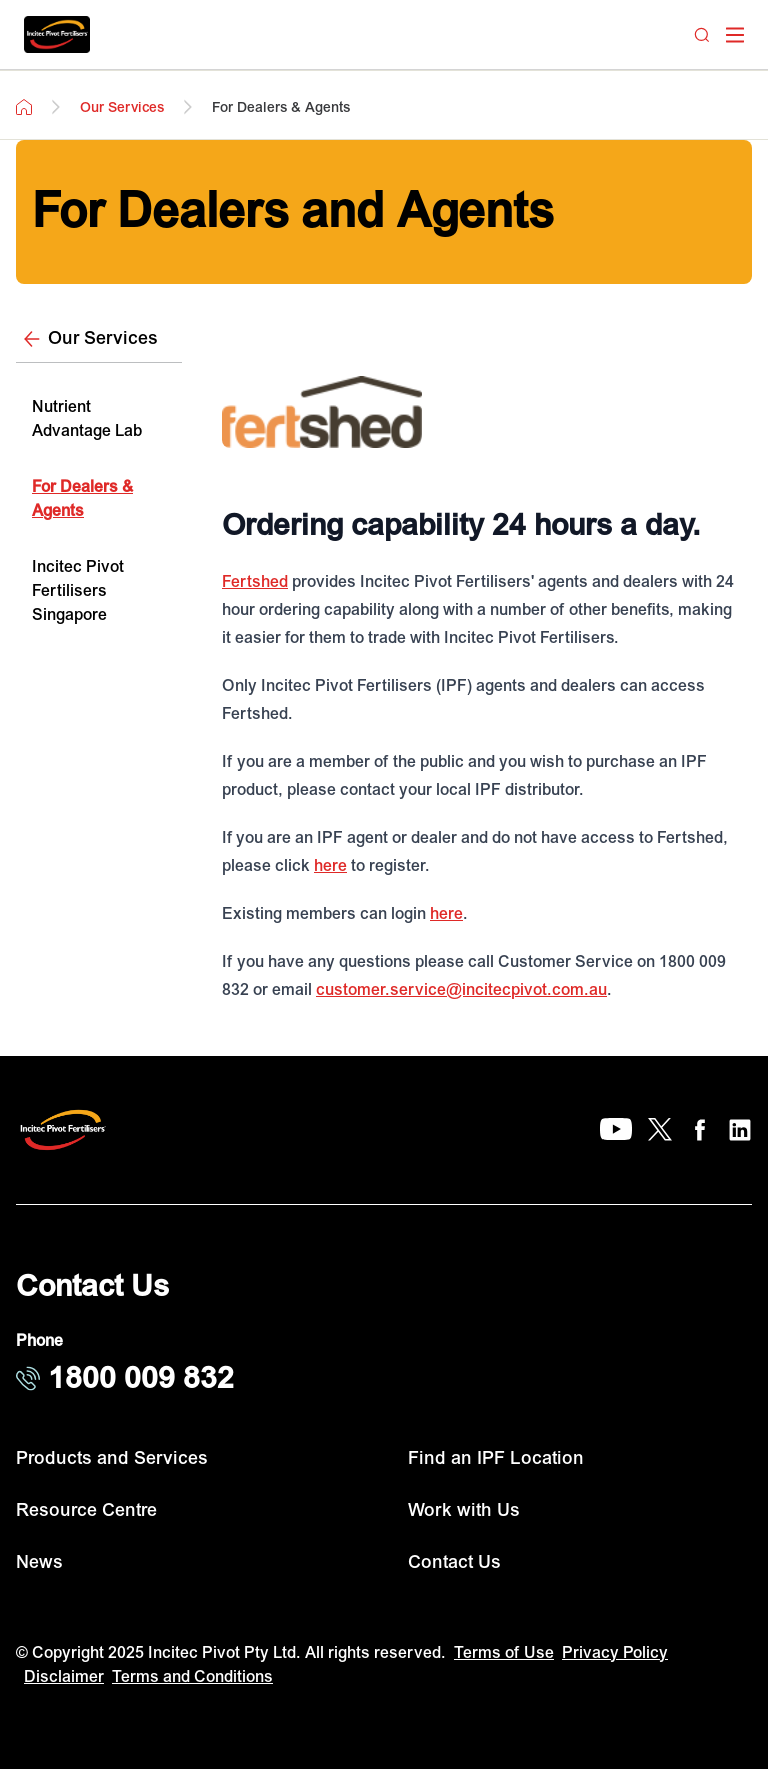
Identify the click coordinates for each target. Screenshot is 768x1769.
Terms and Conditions (192, 1677)
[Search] (702, 35)
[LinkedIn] (740, 1130)
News (39, 1562)
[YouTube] (616, 1130)
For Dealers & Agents (82, 499)
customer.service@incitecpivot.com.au (461, 990)
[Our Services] (99, 339)
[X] (660, 1130)
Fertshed (255, 582)
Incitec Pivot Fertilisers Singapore (78, 591)
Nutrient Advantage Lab (87, 419)
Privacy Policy (615, 1653)
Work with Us (464, 1510)
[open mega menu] (735, 35)
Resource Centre (86, 1510)
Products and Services (112, 1458)
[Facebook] (700, 1130)
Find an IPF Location (496, 1458)
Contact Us (454, 1562)
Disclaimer (64, 1677)
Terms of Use (504, 1653)
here (330, 866)
